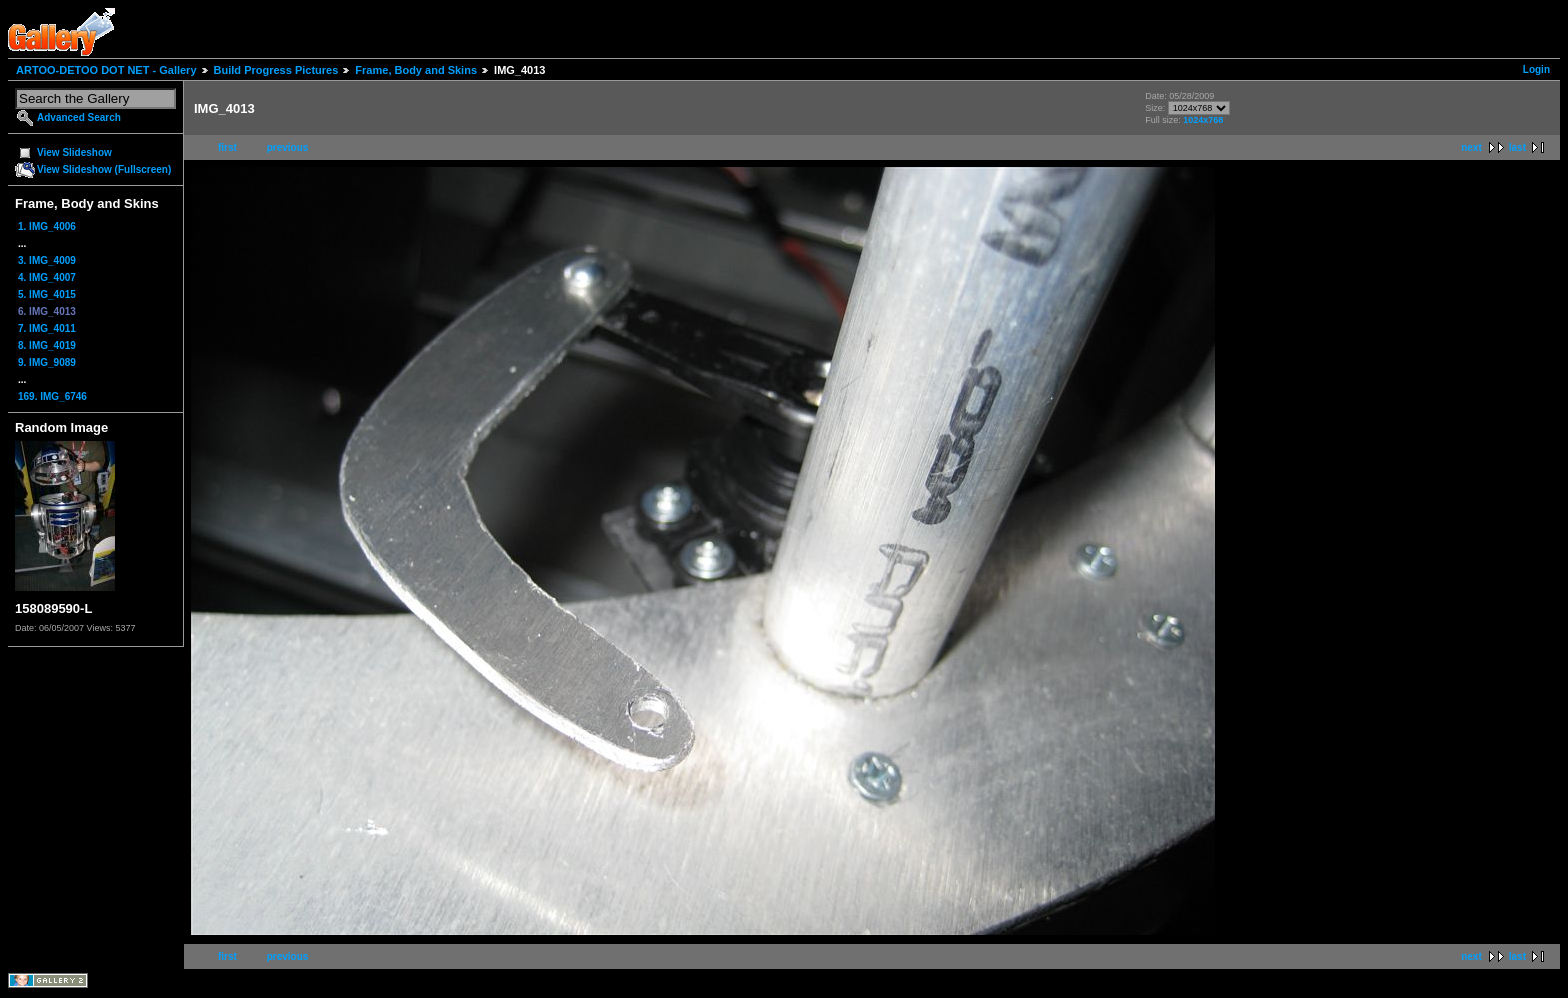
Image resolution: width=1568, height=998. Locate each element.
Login (1536, 69)
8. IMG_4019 (47, 345)
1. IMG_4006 (47, 226)
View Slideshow (74, 152)
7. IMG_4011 (47, 328)
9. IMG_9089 (47, 362)
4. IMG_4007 (47, 277)
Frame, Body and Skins (416, 70)
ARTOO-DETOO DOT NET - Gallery (106, 70)
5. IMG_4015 (47, 294)
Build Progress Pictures (276, 70)
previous (288, 147)
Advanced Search (79, 117)
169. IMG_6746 (52, 396)
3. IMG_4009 (47, 260)
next (1471, 147)
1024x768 (1203, 120)
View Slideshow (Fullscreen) (104, 169)
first (227, 147)
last (1517, 147)
